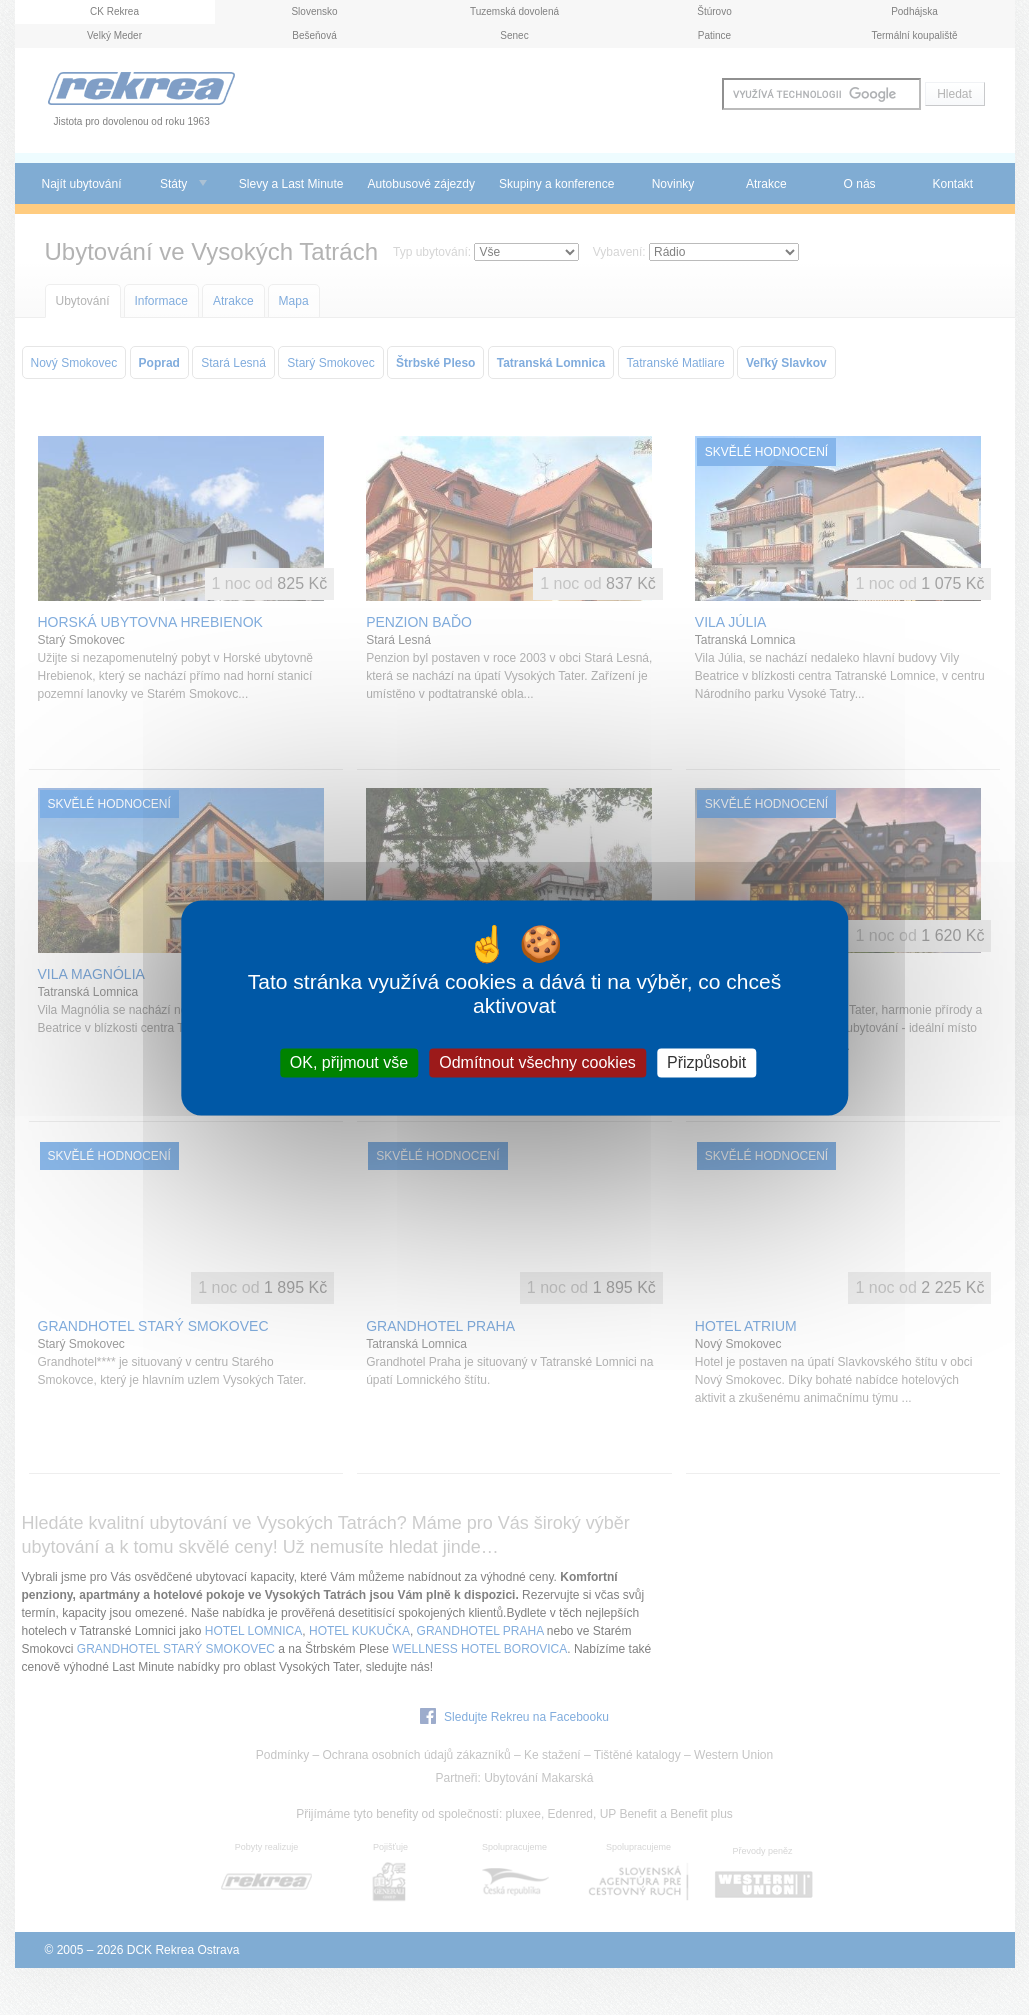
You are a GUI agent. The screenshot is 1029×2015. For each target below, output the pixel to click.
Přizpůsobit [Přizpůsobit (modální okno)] (706, 1062)
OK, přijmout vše (349, 1062)
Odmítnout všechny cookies (537, 1062)
